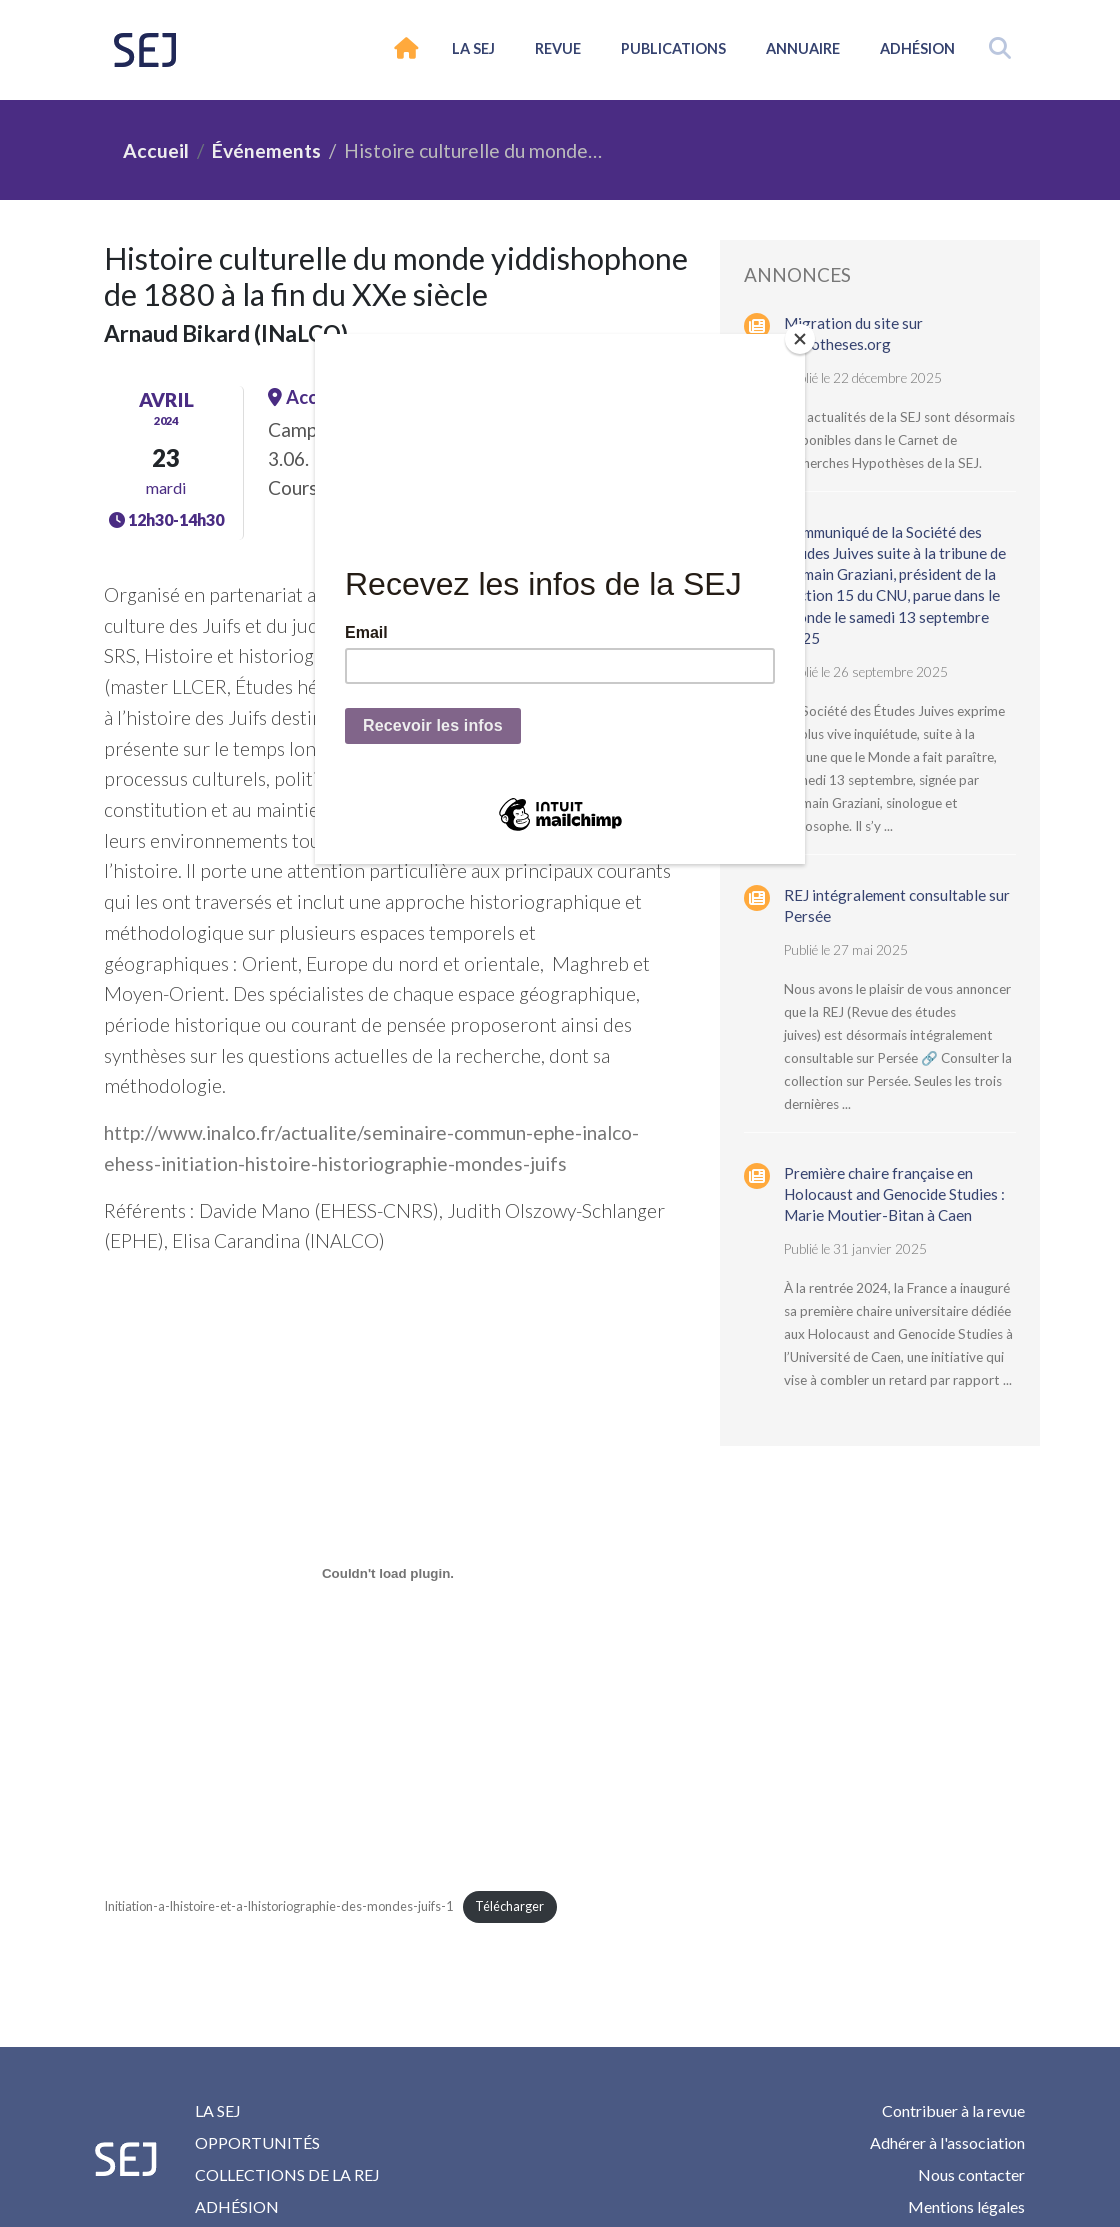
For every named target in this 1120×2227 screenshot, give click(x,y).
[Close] (800, 339)
